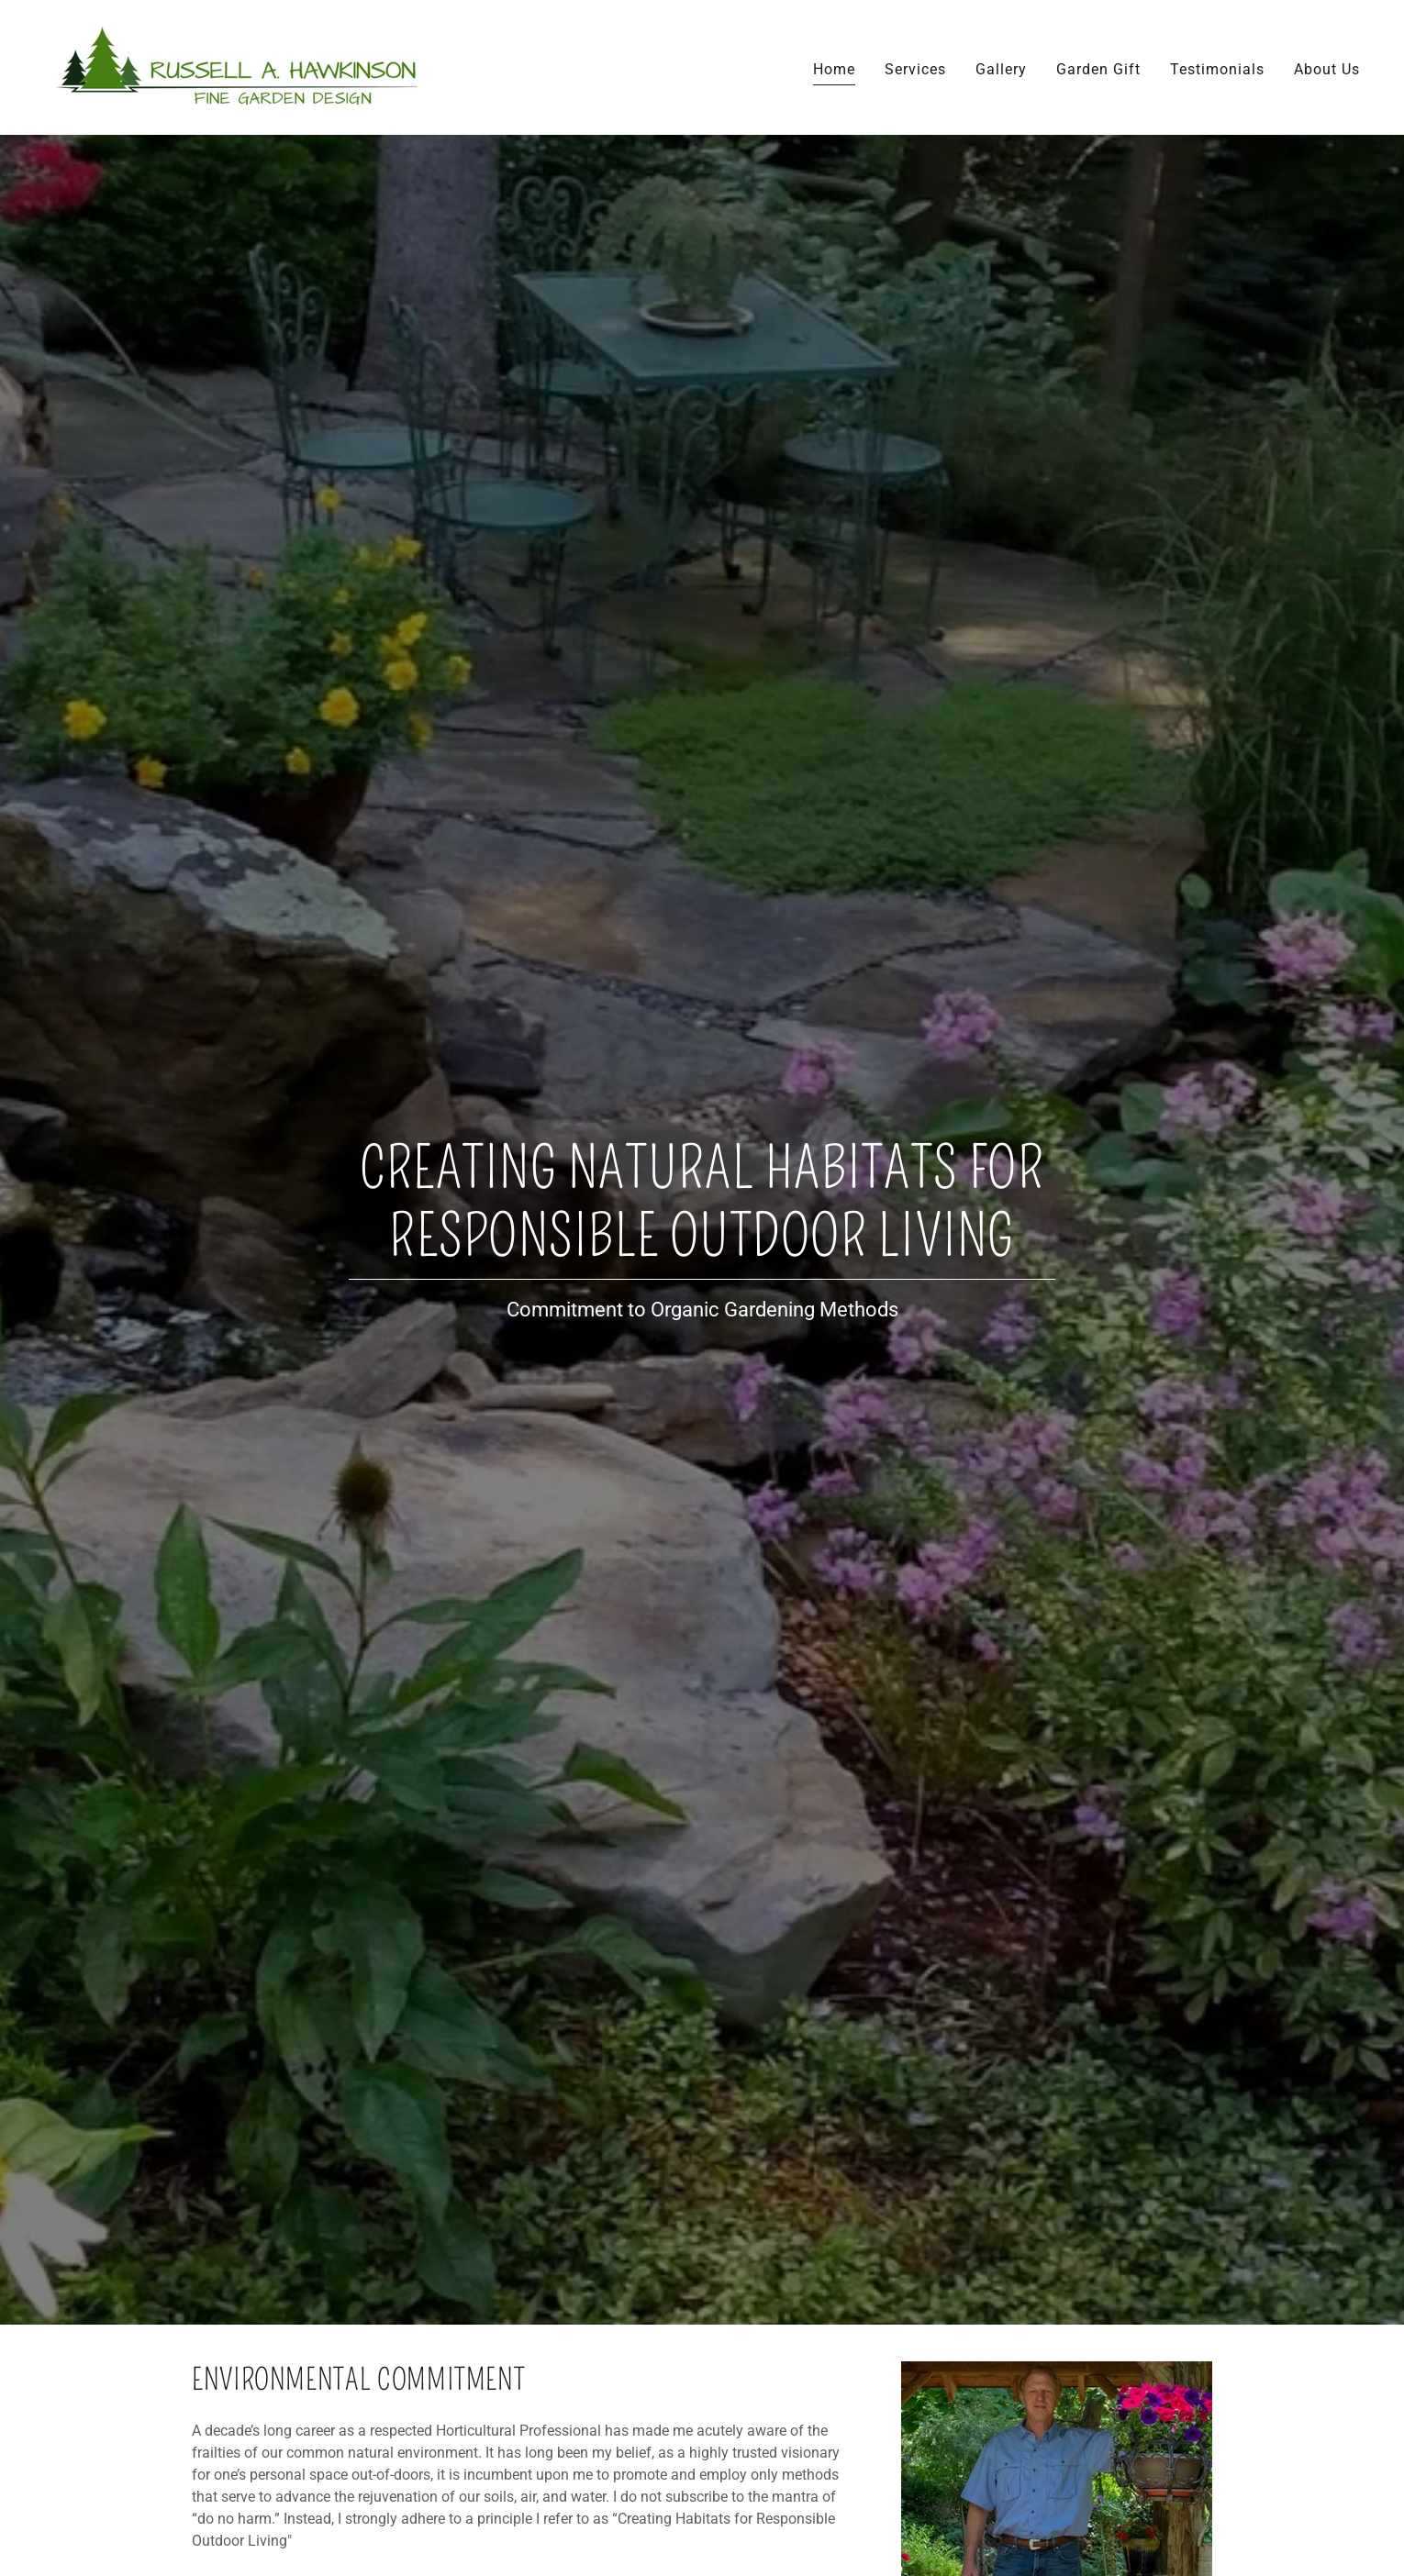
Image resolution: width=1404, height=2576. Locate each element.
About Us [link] (1327, 69)
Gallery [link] (1001, 69)
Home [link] (834, 69)
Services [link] (915, 69)
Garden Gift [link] (1098, 69)
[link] (243, 66)
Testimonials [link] (1217, 69)
